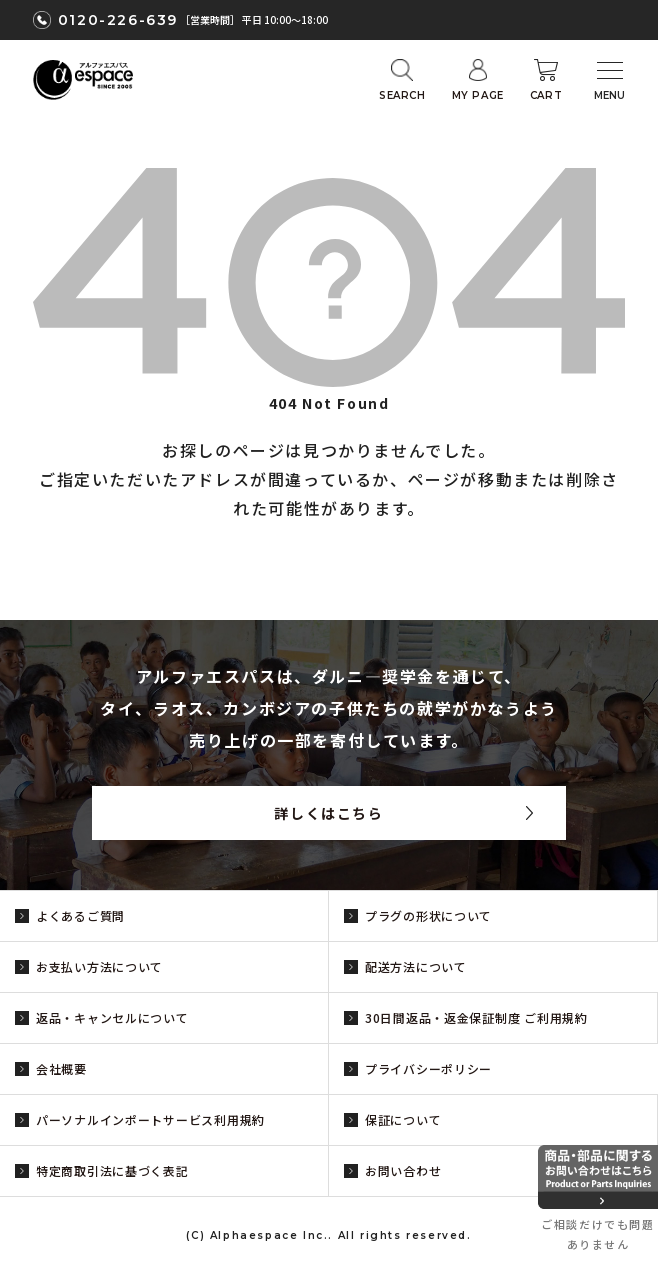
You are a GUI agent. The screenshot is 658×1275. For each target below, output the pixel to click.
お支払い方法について (99, 966)
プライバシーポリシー (428, 1068)
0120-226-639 (118, 20)
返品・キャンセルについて (112, 1017)
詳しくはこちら (328, 813)
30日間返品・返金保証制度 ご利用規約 (476, 1017)
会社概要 (61, 1068)
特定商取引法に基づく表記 (112, 1170)
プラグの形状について (428, 915)
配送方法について (416, 966)
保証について (403, 1119)
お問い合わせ (403, 1170)
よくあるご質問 (80, 915)
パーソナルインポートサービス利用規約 (150, 1119)
